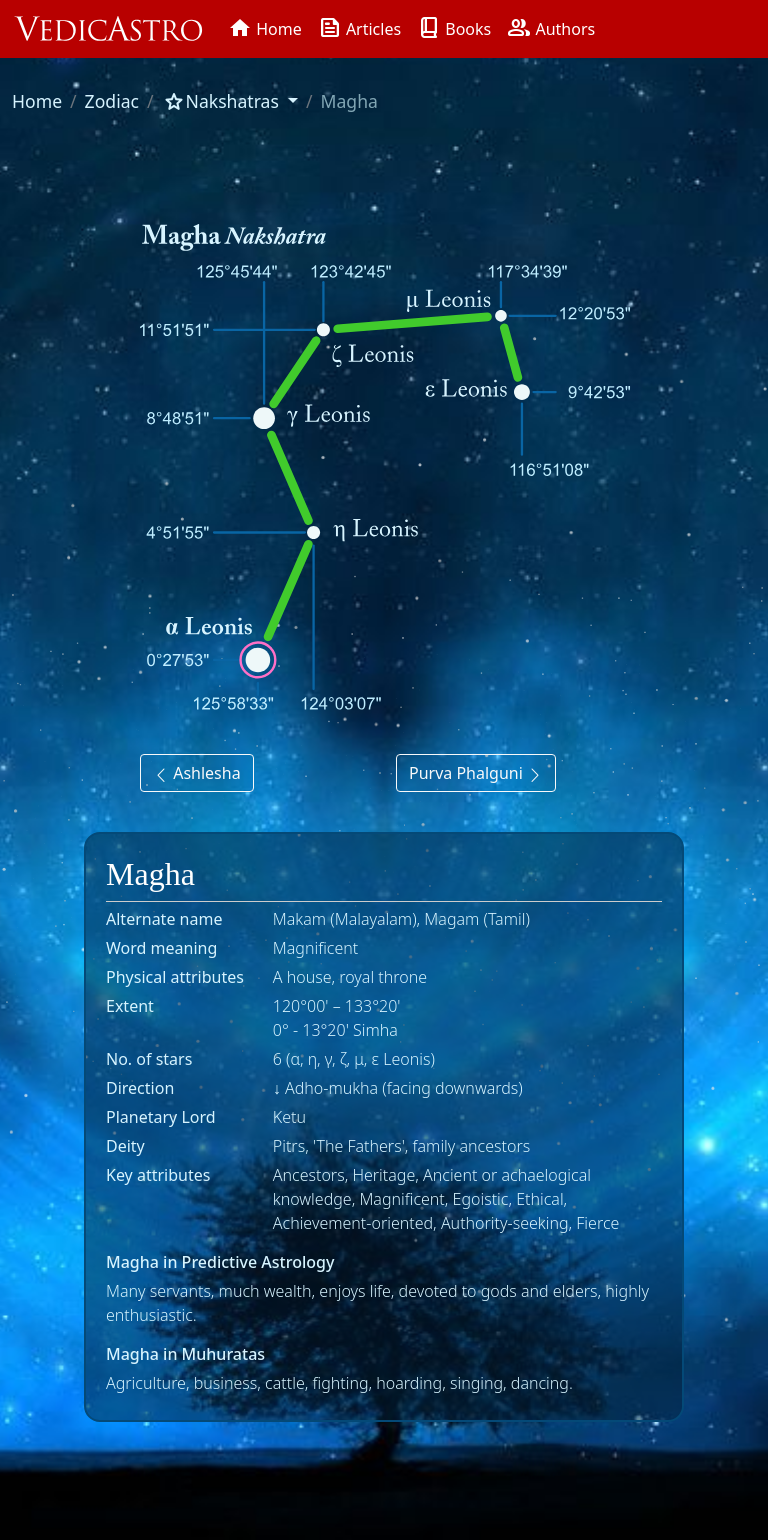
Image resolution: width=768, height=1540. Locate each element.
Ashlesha (197, 773)
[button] (230, 101)
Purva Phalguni (476, 773)
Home (37, 101)
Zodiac (112, 101)
